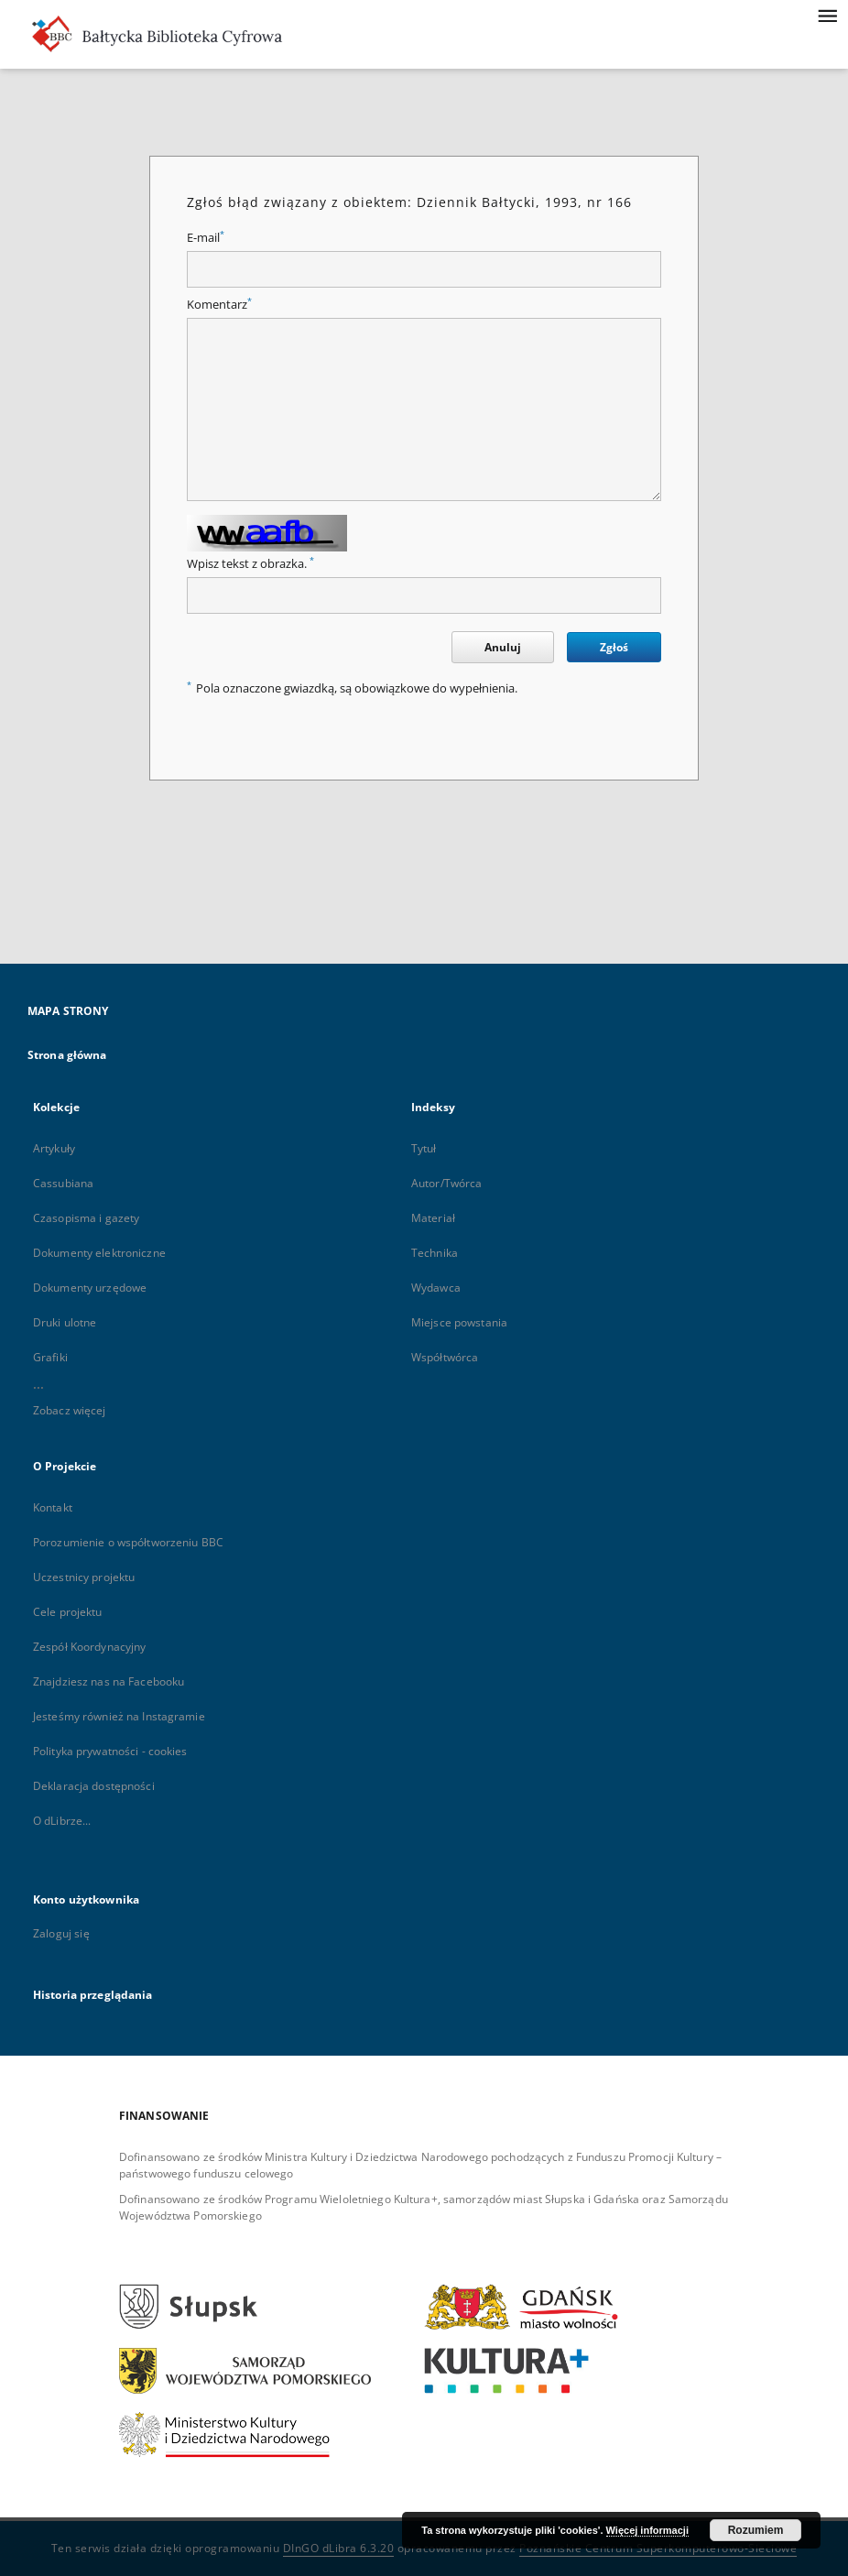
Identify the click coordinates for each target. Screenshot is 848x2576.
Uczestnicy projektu (84, 1577)
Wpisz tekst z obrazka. (250, 564)
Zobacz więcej (69, 1410)
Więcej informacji (647, 2530)
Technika (434, 1253)
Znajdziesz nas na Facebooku (108, 1681)
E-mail (205, 238)
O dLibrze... (62, 1820)
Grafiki (50, 1357)
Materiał (433, 1218)
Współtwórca (444, 1357)
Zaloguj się (61, 1933)
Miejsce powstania (459, 1322)
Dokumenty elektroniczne (99, 1253)
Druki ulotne (64, 1322)
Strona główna (67, 1055)
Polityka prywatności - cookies (110, 1751)
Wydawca (436, 1287)
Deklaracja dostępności (94, 1786)
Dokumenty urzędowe (90, 1287)
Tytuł (424, 1148)
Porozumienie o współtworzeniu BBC (128, 1542)
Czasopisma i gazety (86, 1218)
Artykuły (54, 1148)
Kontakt (52, 1507)
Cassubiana (63, 1183)
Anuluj (502, 647)
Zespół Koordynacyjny (89, 1646)
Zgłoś (614, 647)
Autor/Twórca (446, 1183)
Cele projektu (68, 1612)
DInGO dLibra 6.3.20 (339, 2548)
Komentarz (219, 304)
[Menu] (826, 14)
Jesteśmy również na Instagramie (119, 1716)
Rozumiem (756, 2530)
